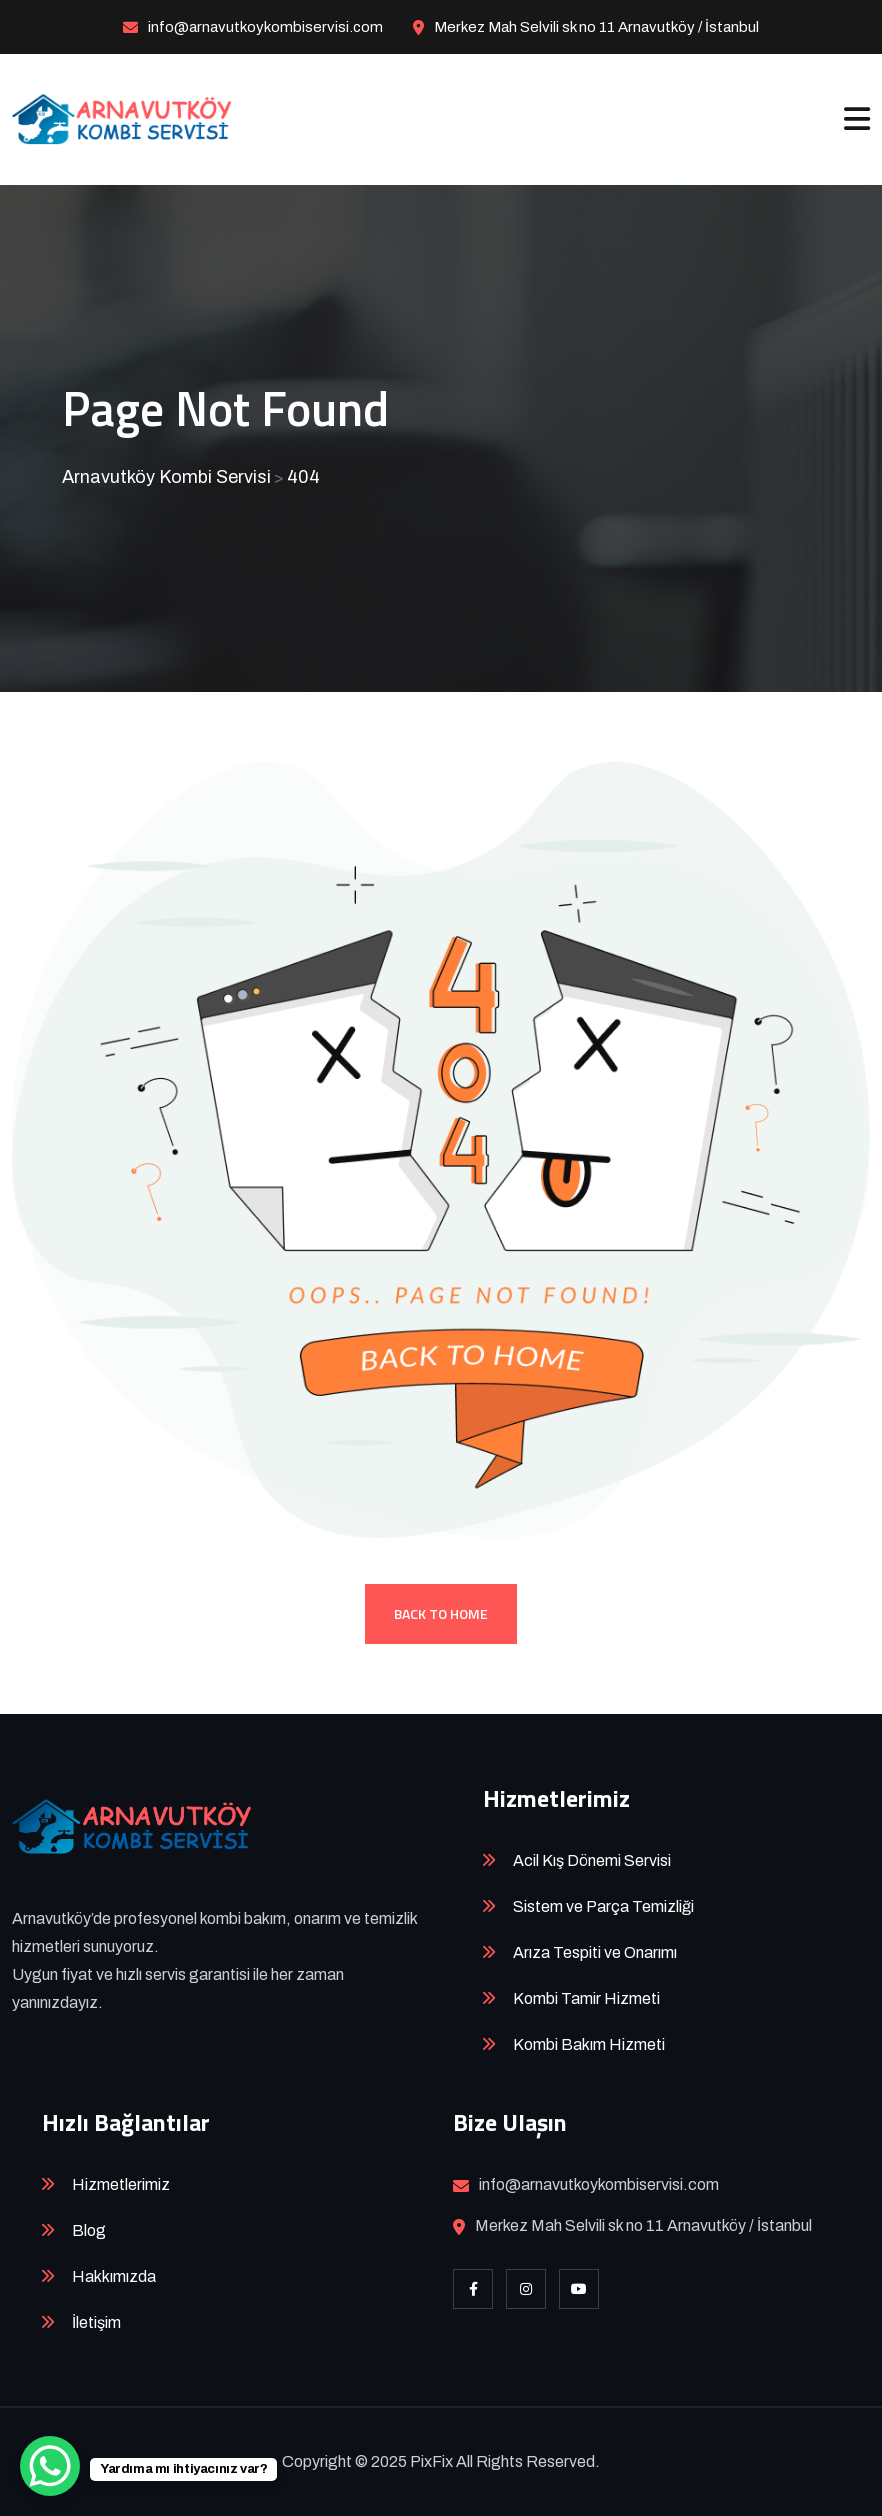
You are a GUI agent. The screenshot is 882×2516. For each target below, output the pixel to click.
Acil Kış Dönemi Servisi (592, 1860)
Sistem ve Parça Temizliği (603, 1906)
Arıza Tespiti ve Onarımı (595, 1952)
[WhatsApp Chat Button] (50, 2466)
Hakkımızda (114, 2276)
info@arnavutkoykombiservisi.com (265, 27)
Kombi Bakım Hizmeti (589, 2044)
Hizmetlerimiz (121, 2184)
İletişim (96, 2322)
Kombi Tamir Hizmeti (586, 1998)
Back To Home (441, 1613)
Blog (89, 2230)
